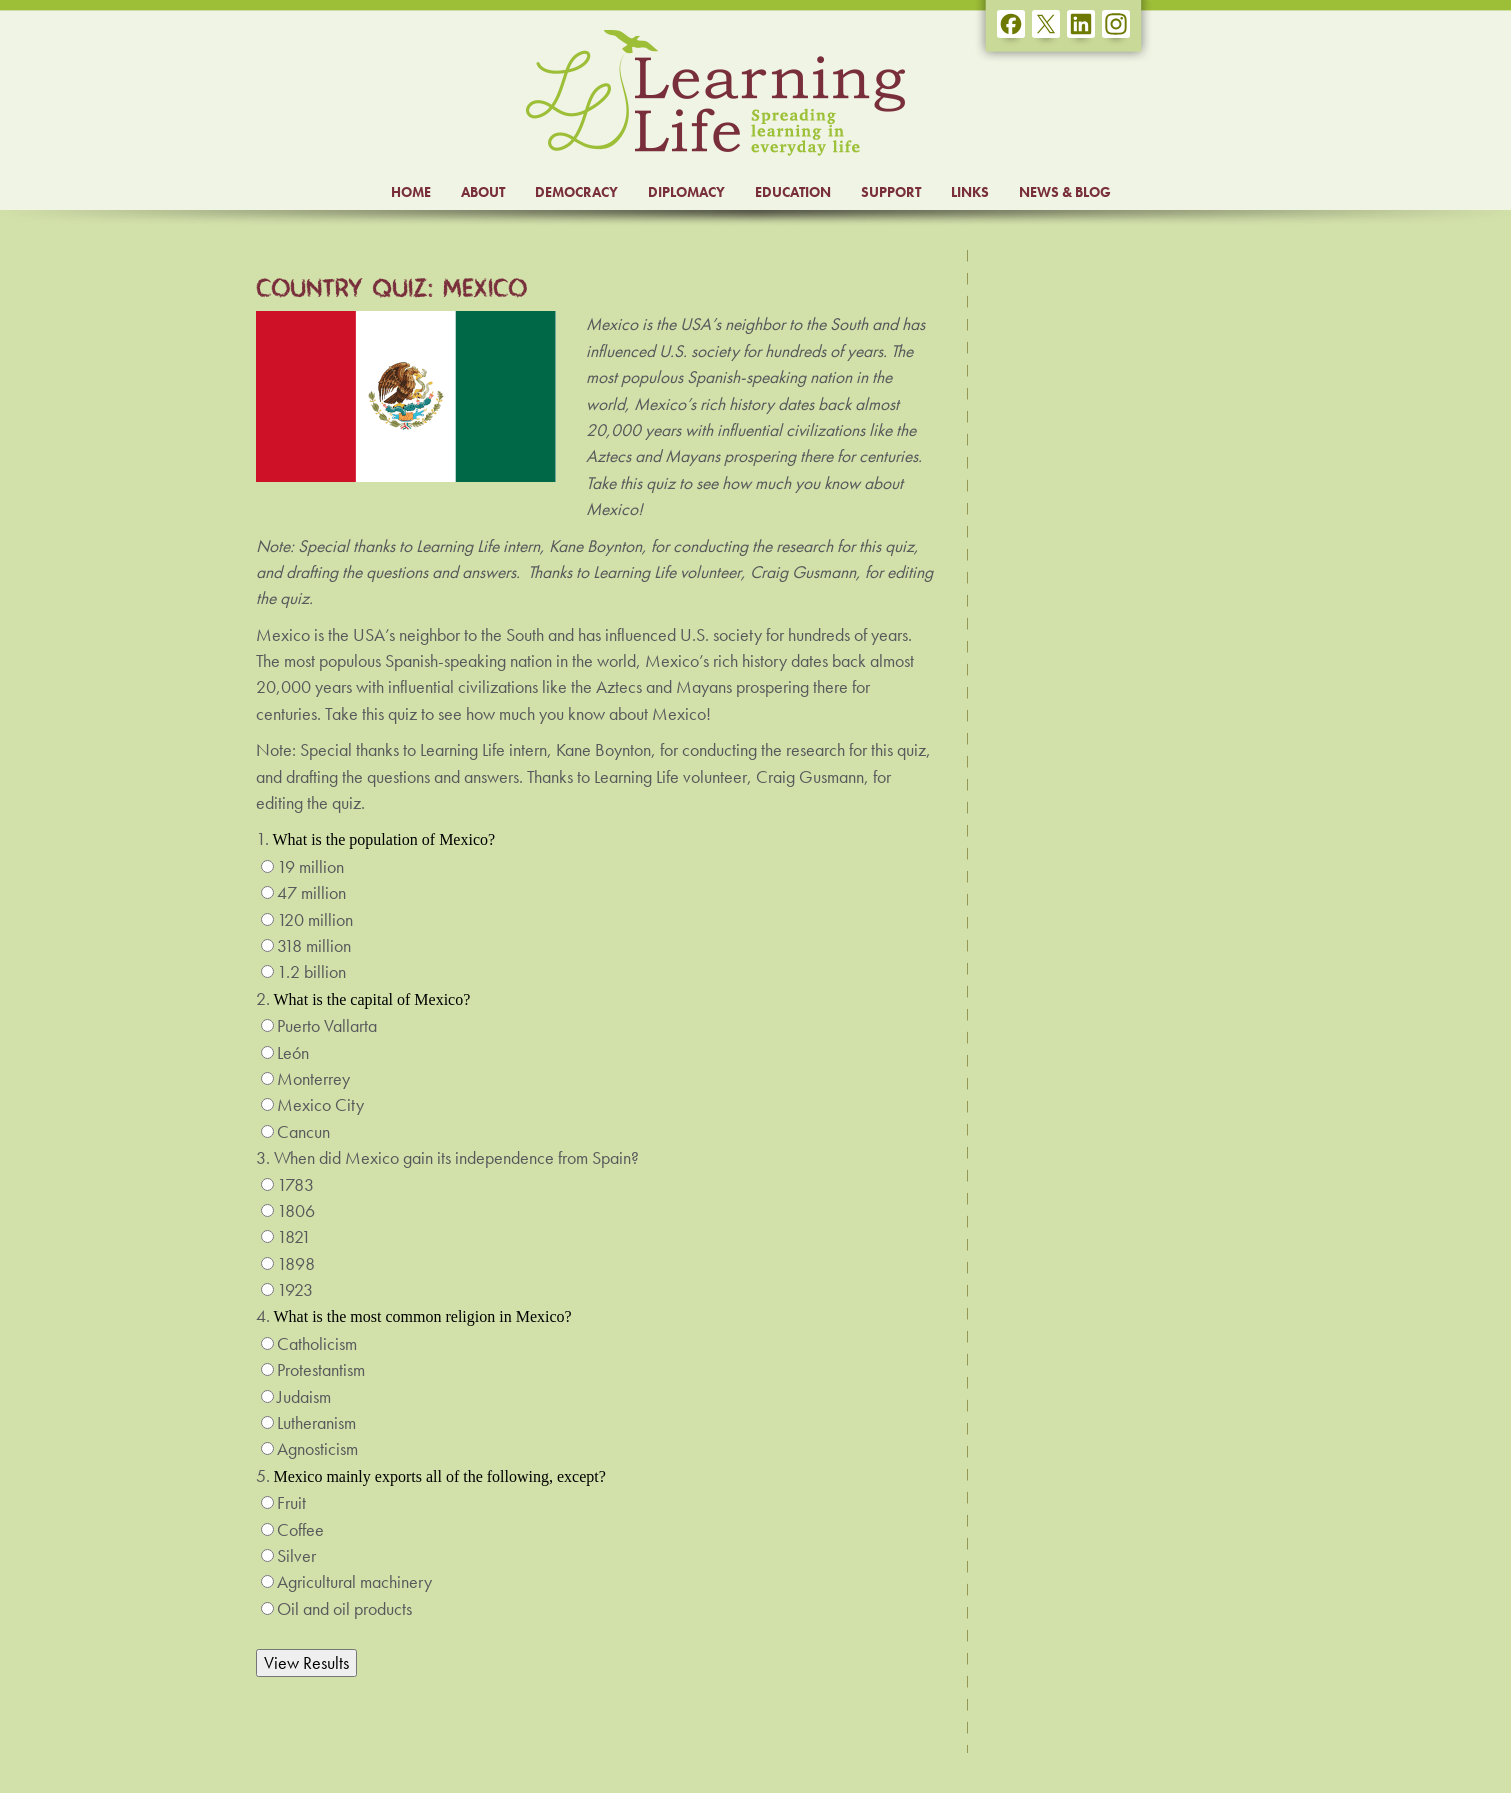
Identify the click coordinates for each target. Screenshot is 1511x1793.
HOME (411, 192)
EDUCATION (793, 192)
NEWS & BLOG (1065, 192)
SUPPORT (891, 192)
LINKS (970, 192)
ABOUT (483, 192)
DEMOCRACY (576, 192)
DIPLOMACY (686, 192)
